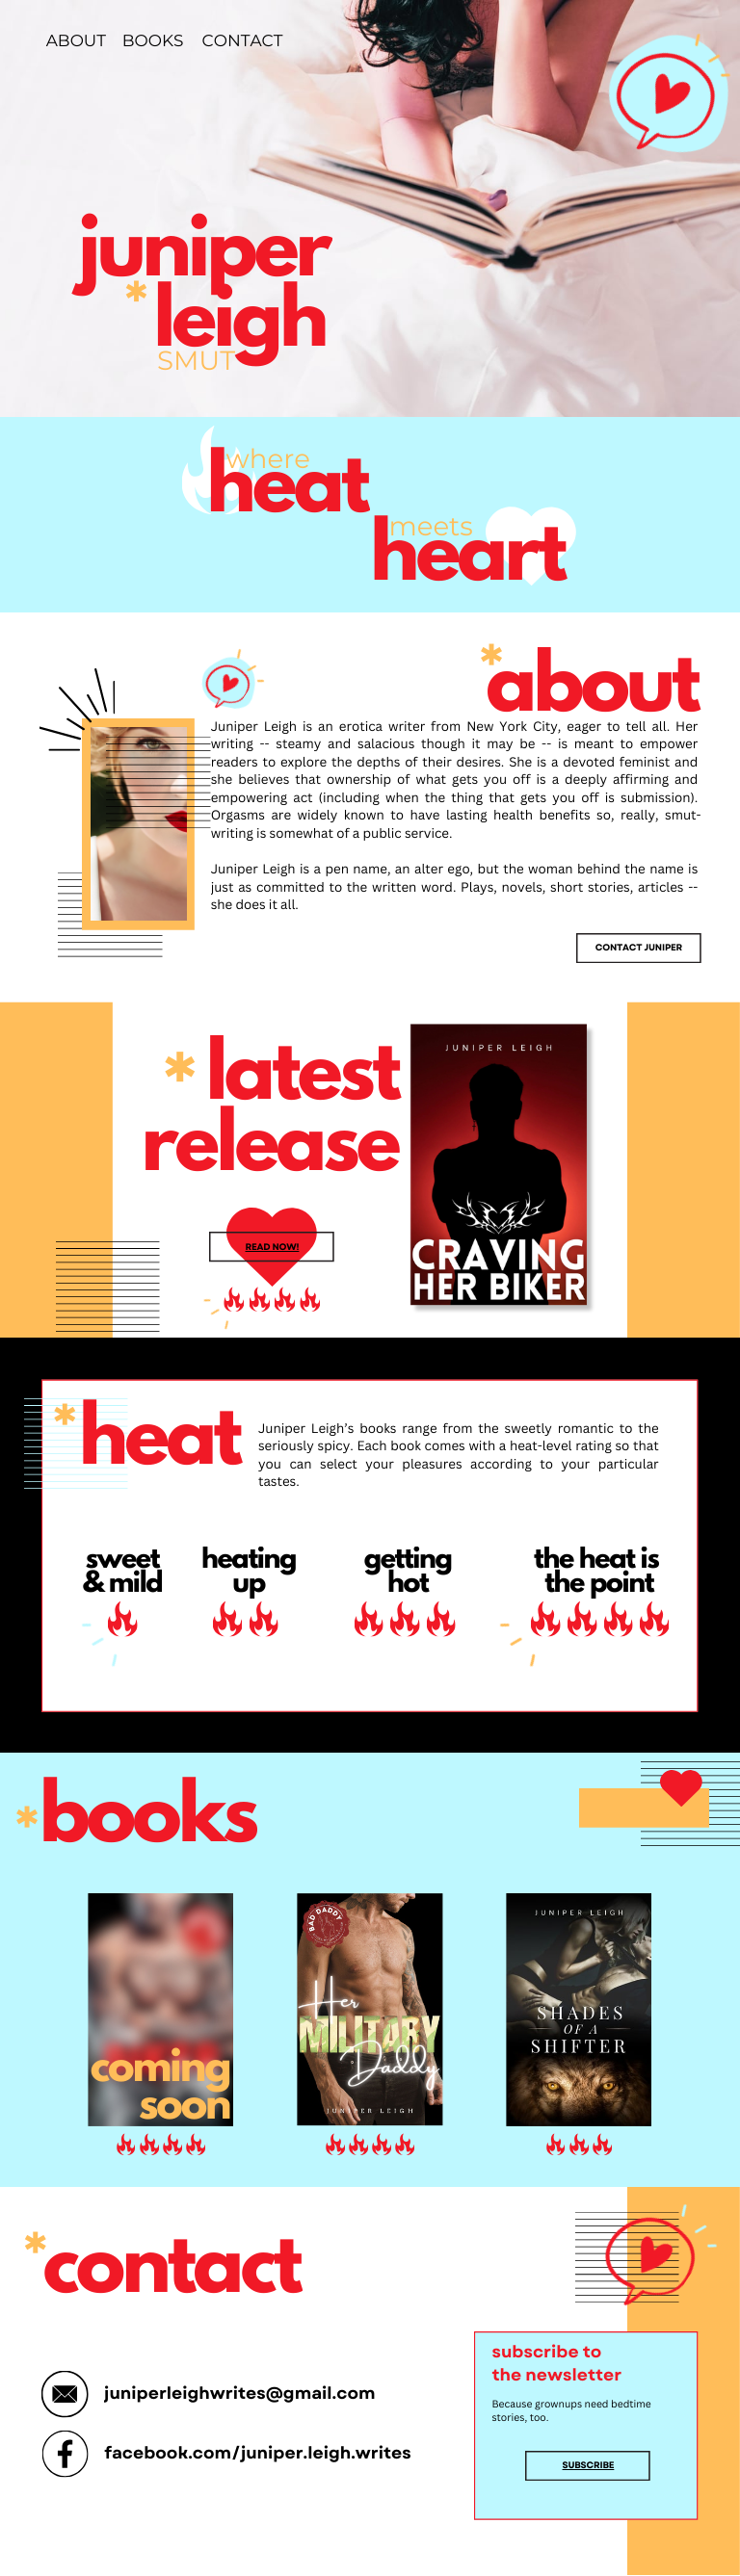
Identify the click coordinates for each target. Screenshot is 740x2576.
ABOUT (76, 41)
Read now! (272, 1251)
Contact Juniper (638, 952)
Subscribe (589, 2469)
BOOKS (153, 41)
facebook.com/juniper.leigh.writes (257, 2461)
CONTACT (242, 41)
